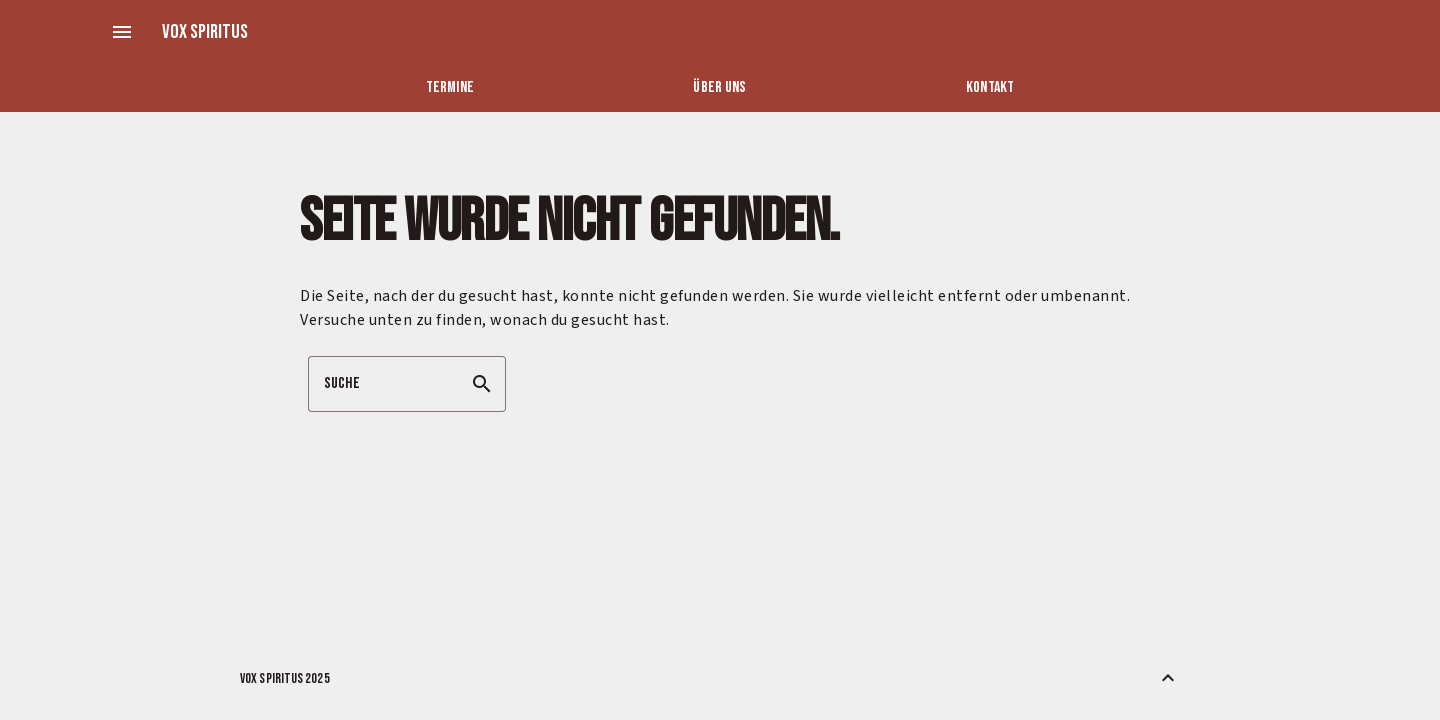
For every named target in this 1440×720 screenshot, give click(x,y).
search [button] (482, 384)
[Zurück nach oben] (1168, 678)
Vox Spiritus (205, 32)
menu (122, 32)
